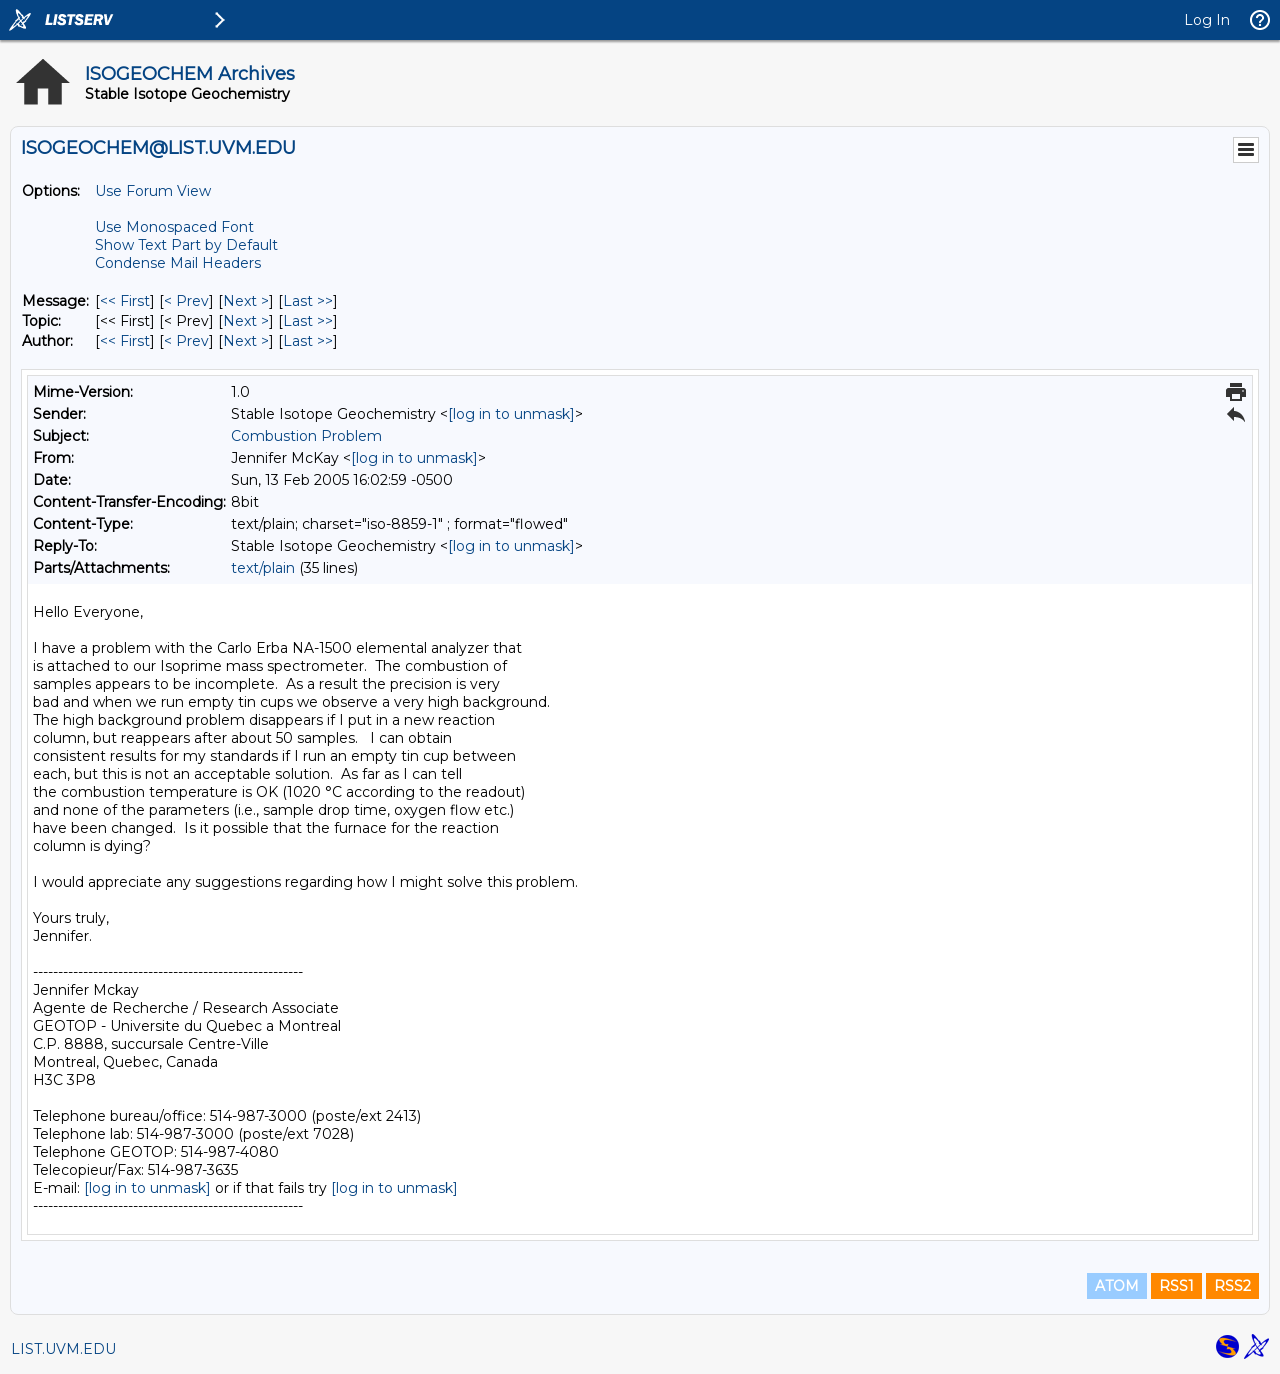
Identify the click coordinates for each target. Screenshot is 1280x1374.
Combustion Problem (306, 436)
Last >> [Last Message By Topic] (308, 321)
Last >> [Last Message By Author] (308, 341)
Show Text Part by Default (186, 245)
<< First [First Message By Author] (125, 341)
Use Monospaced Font (174, 227)
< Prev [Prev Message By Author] (186, 341)
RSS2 (1232, 1286)
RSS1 (1176, 1286)
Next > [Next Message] (246, 301)
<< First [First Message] (125, 301)
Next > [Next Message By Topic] (246, 321)
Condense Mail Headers (178, 263)
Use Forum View (153, 191)
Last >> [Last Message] (308, 301)
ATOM (1117, 1286)
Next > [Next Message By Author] (246, 341)
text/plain (263, 568)
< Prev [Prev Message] (186, 301)
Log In (1207, 20)
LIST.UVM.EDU (63, 1349)
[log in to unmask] (511, 414)
